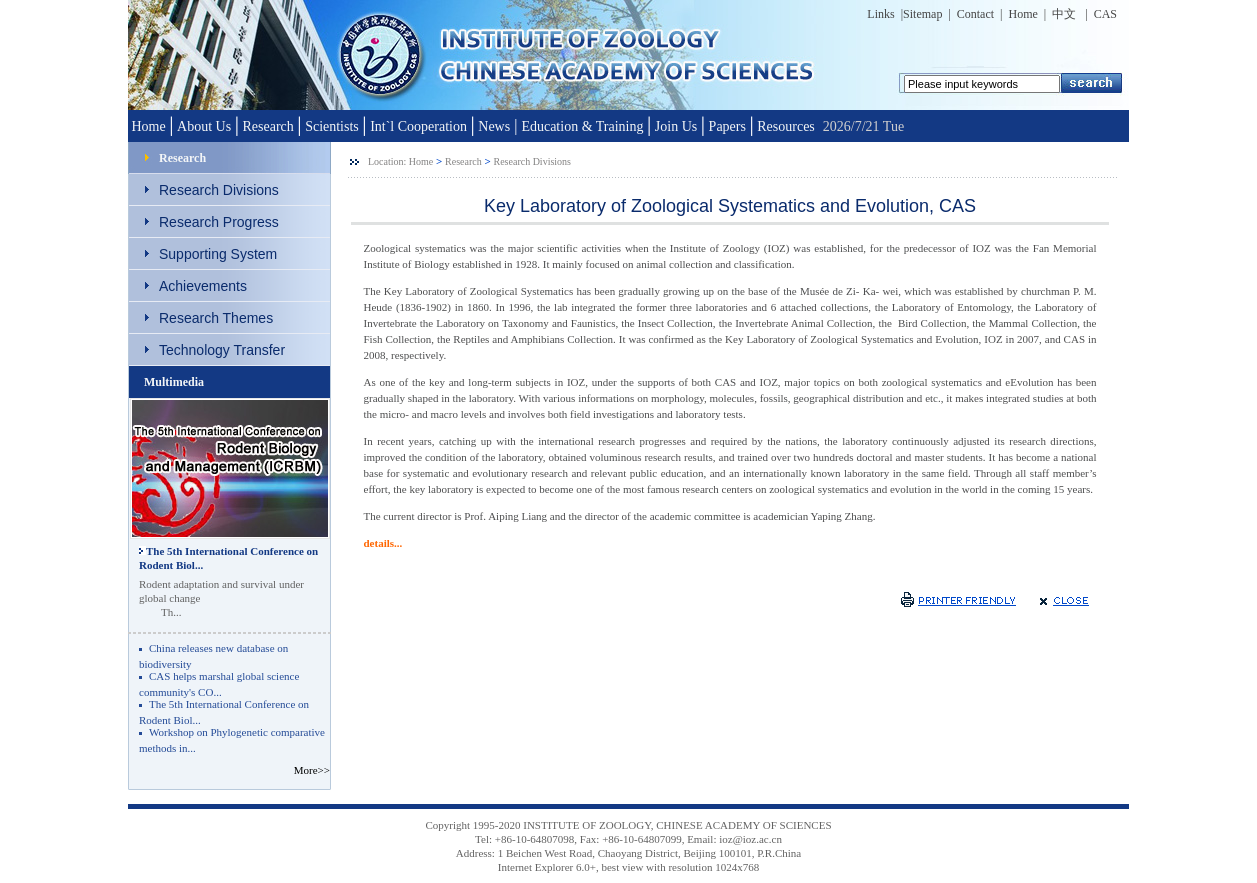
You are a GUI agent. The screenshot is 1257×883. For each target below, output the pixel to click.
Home (1023, 14)
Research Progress (219, 222)
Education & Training (582, 126)
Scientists (332, 126)
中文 (1065, 14)
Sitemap (922, 14)
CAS (1102, 14)
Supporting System (218, 254)
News (494, 126)
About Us (204, 126)
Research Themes (216, 318)
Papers (727, 126)
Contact (975, 14)
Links (880, 14)
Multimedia (174, 382)
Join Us (676, 126)
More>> (310, 770)
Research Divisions (219, 190)
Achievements (203, 286)
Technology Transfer (222, 350)
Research (267, 126)
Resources (786, 126)
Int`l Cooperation (418, 126)
